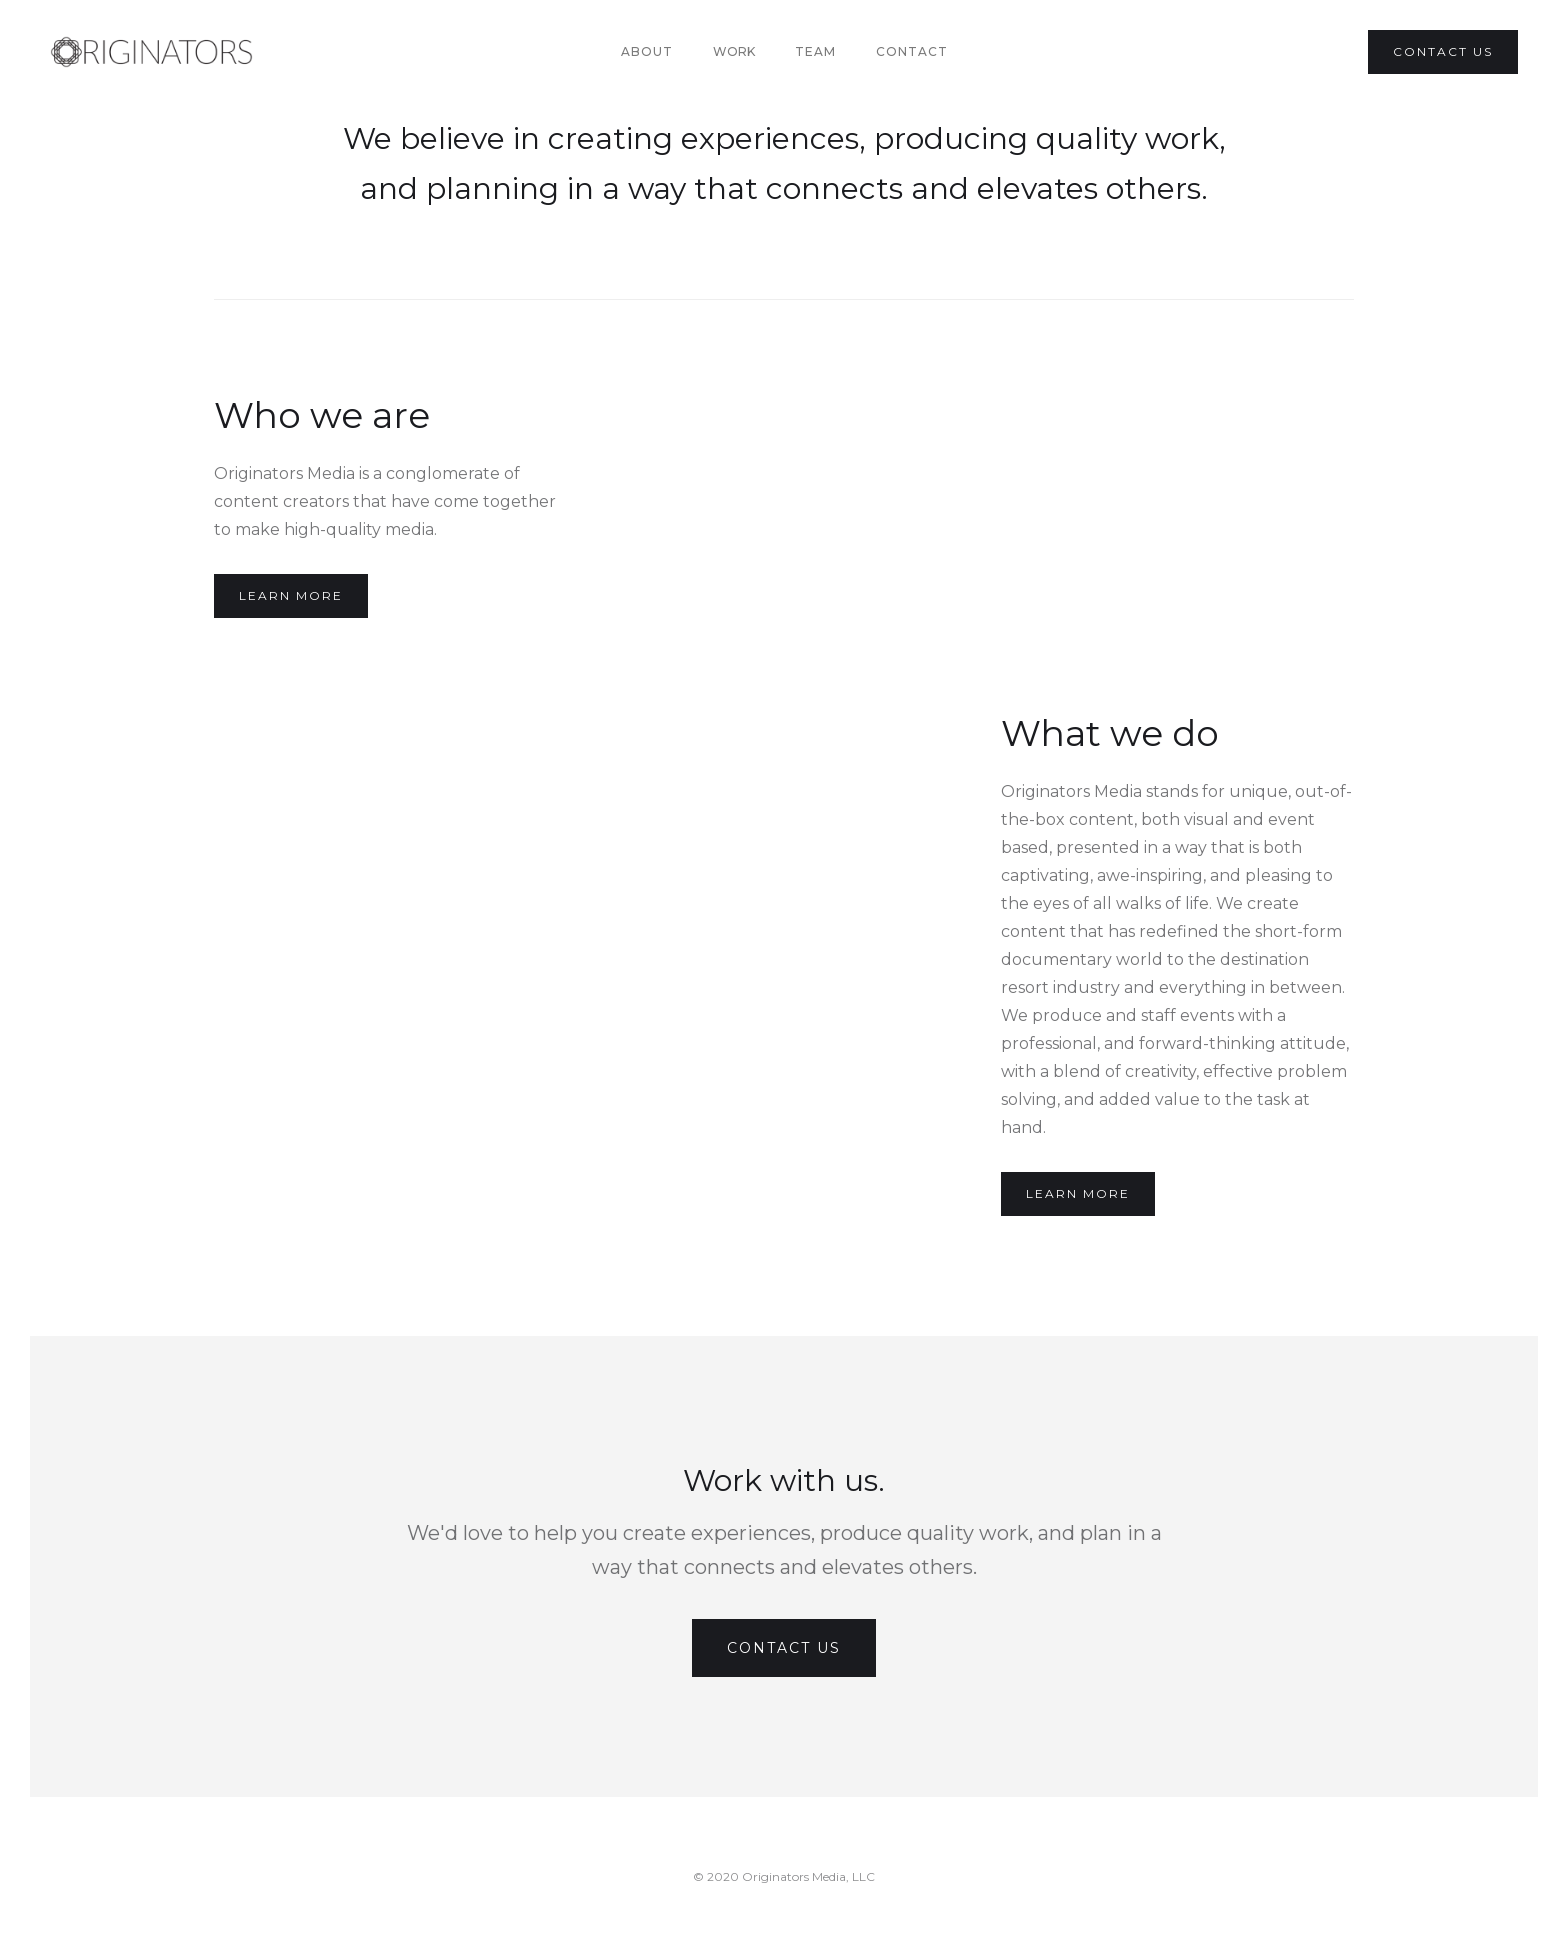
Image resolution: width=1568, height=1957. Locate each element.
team (815, 51)
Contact (912, 51)
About (647, 51)
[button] (734, 52)
